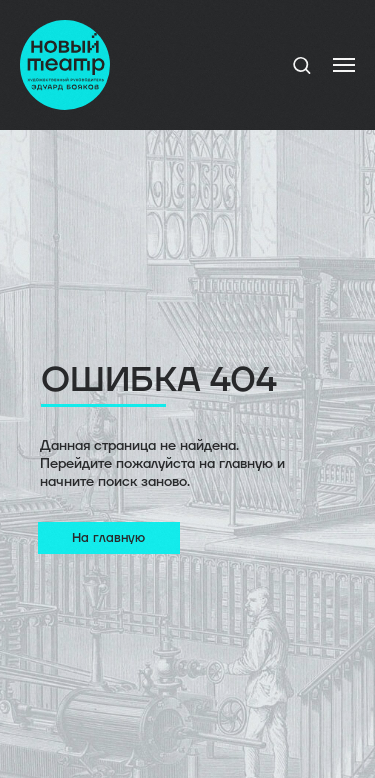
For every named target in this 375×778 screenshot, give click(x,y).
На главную (108, 538)
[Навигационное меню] (344, 65)
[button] (301, 64)
